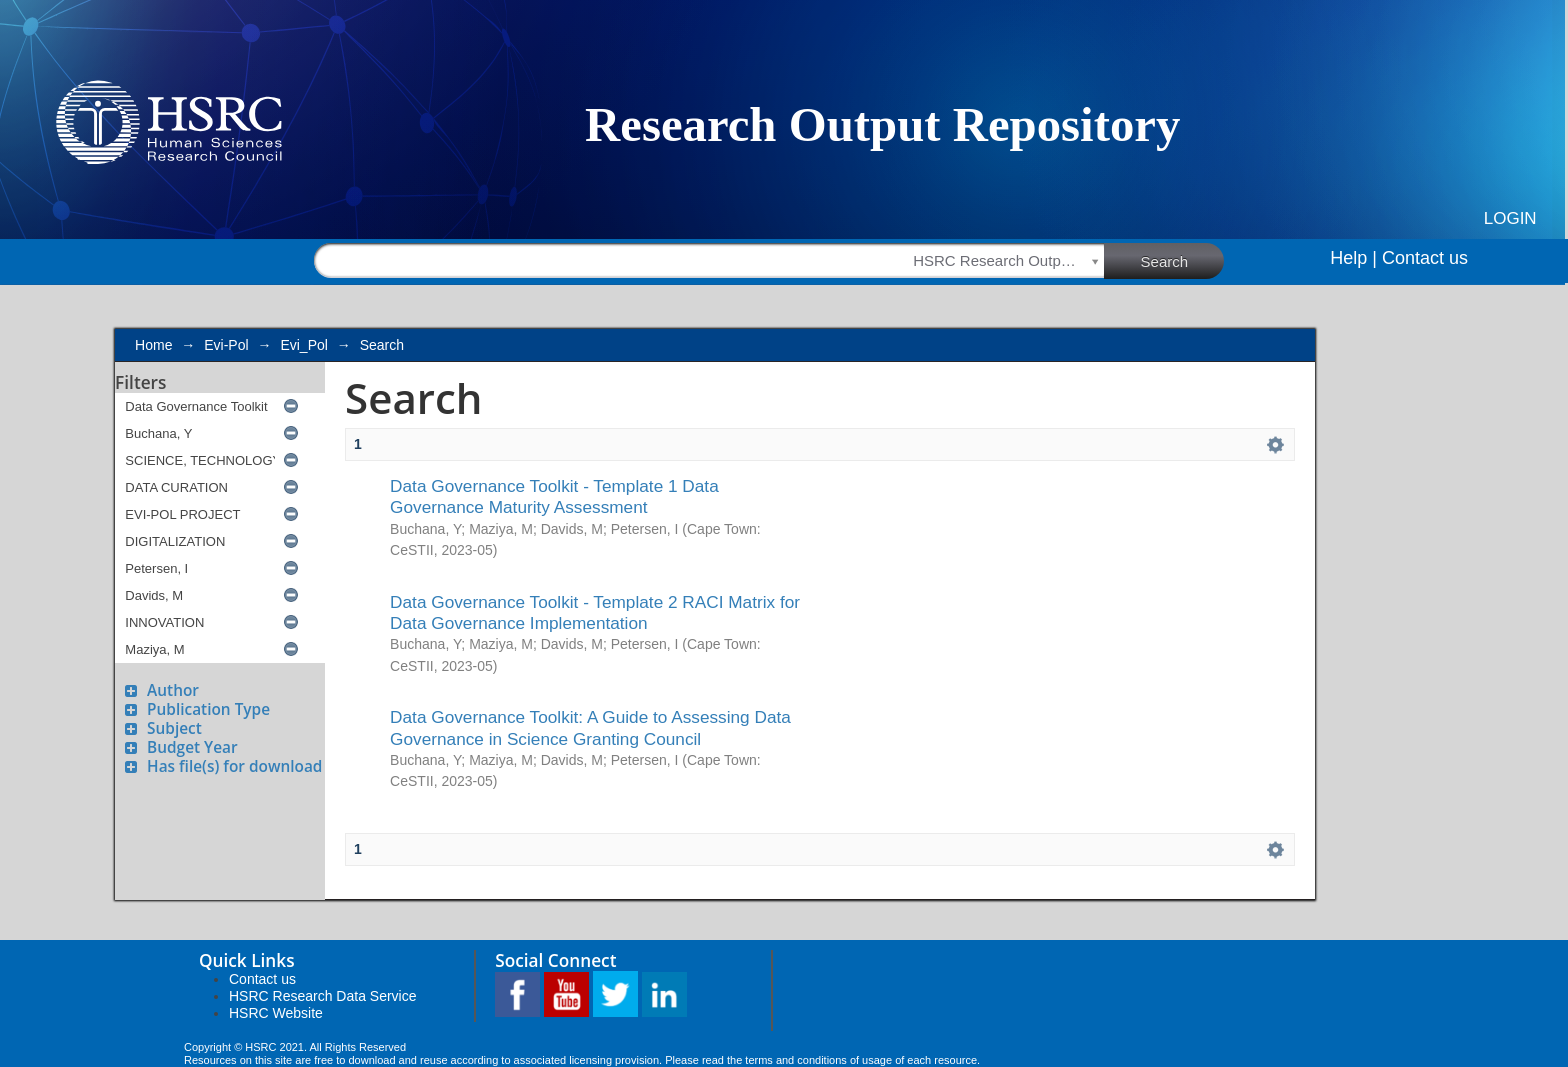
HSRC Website (276, 1013)
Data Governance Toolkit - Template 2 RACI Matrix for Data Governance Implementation (595, 612)
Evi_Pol (303, 345)
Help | (1353, 258)
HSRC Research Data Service (323, 996)
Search (1183, 260)
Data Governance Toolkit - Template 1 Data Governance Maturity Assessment (554, 496)
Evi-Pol (226, 345)
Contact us (1425, 258)
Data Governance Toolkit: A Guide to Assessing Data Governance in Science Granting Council (590, 727)
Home (153, 345)
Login (1510, 218)
